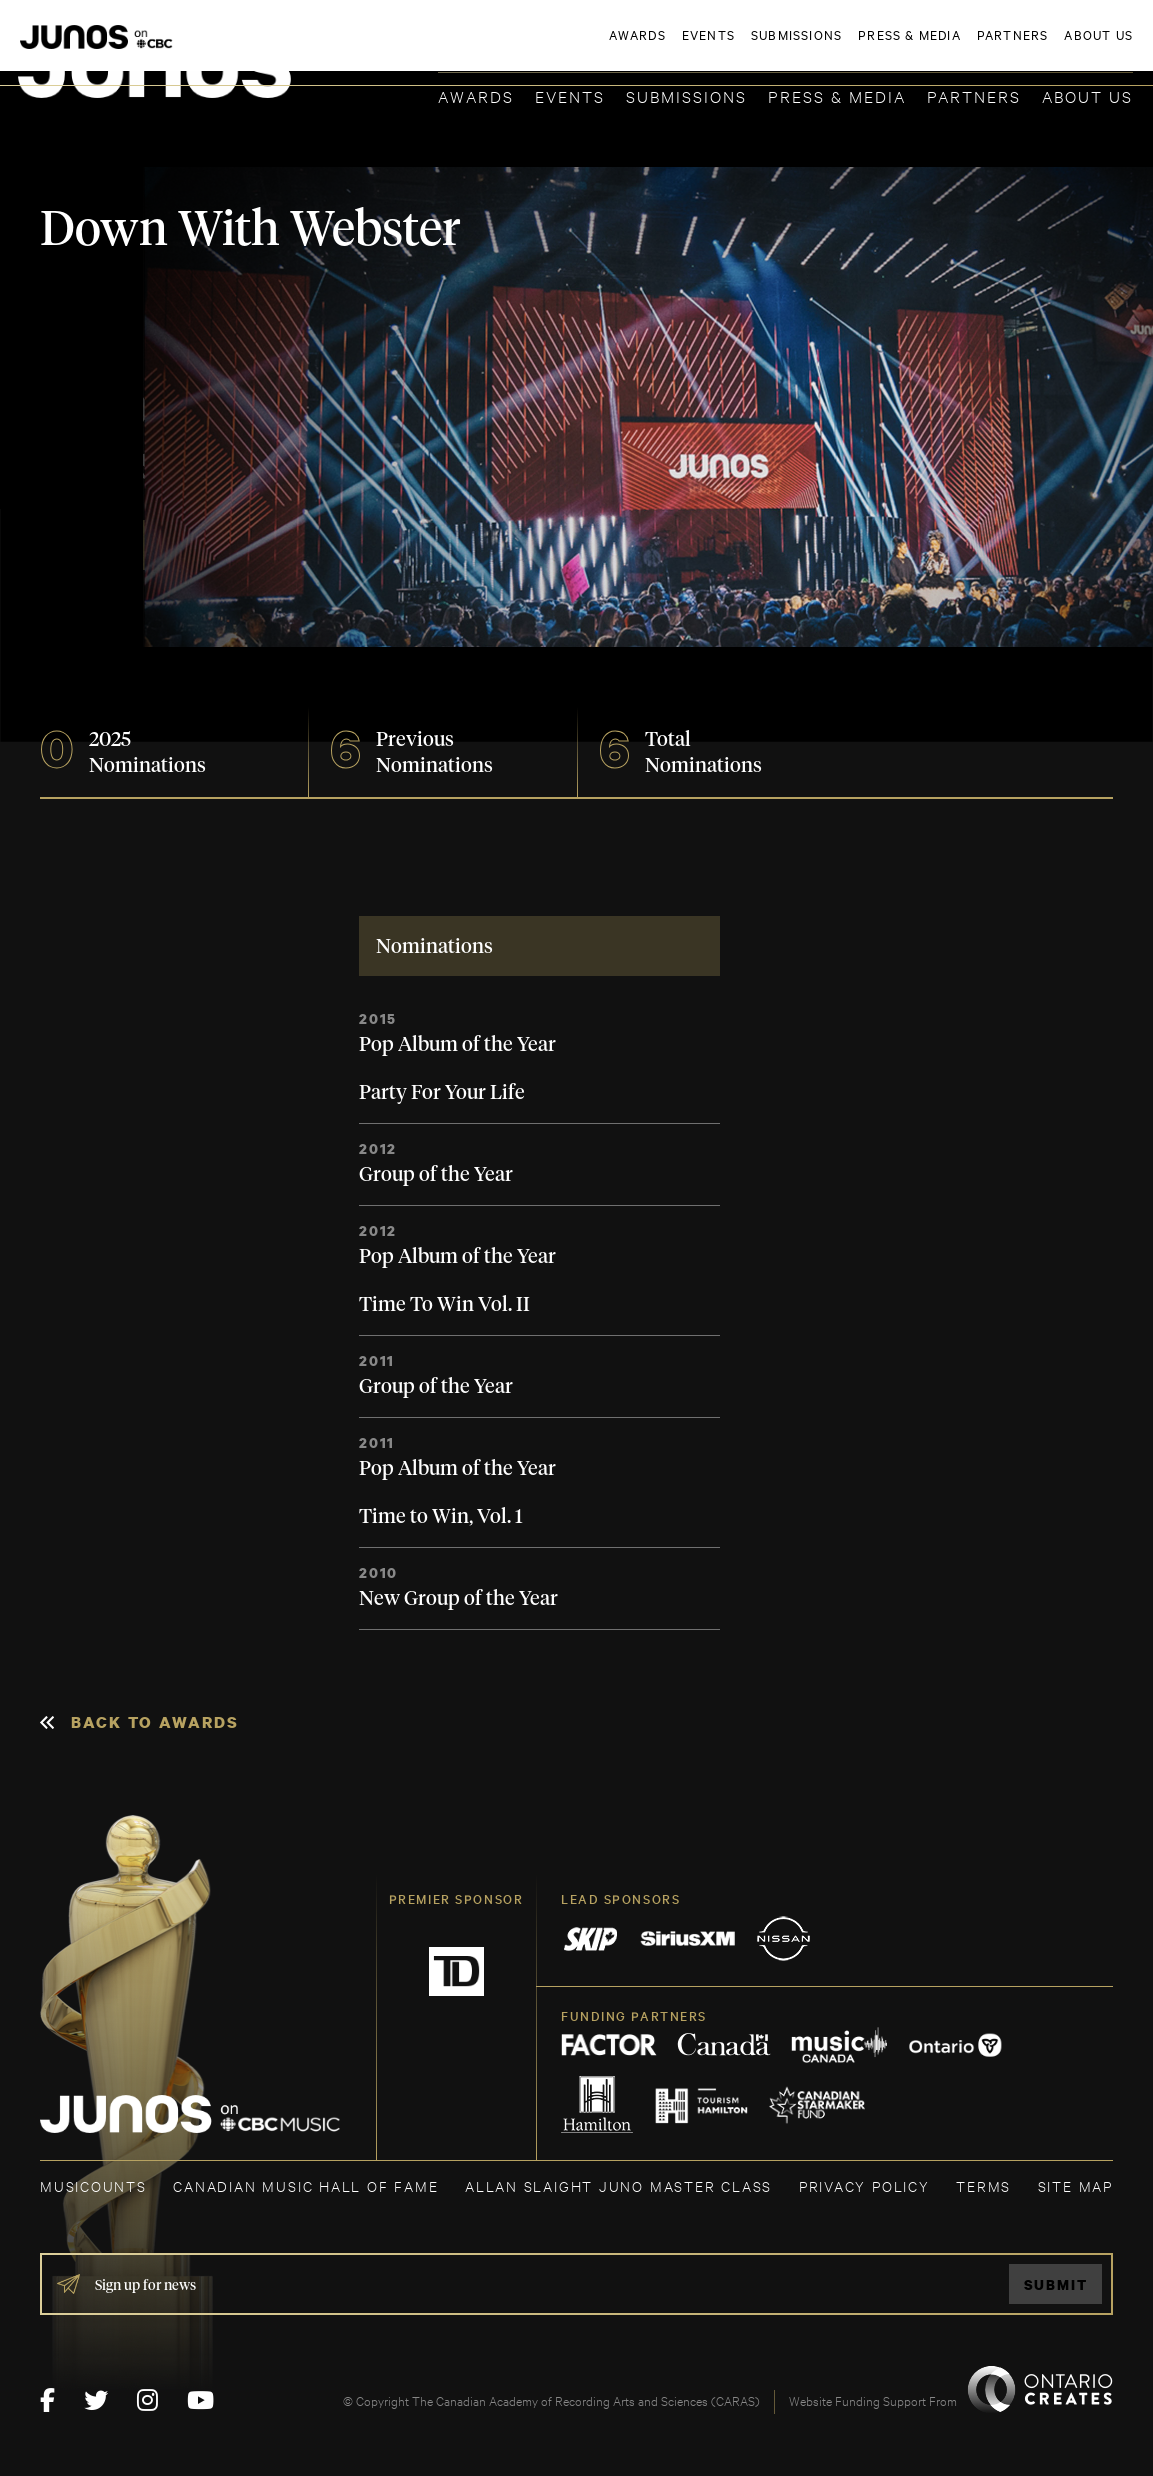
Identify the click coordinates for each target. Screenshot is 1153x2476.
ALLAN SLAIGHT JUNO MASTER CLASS (618, 2185)
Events (570, 95)
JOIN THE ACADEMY (854, 47)
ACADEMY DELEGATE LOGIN (1038, 47)
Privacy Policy (864, 2185)
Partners (974, 95)
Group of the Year (436, 1175)
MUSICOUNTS (93, 2185)
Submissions (686, 95)
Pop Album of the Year (457, 1045)
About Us (1087, 95)
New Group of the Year (458, 1599)
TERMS (983, 2185)
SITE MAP (1075, 2185)
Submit (1056, 2284)
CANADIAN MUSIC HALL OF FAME (305, 2185)
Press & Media (837, 95)
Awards (476, 95)
